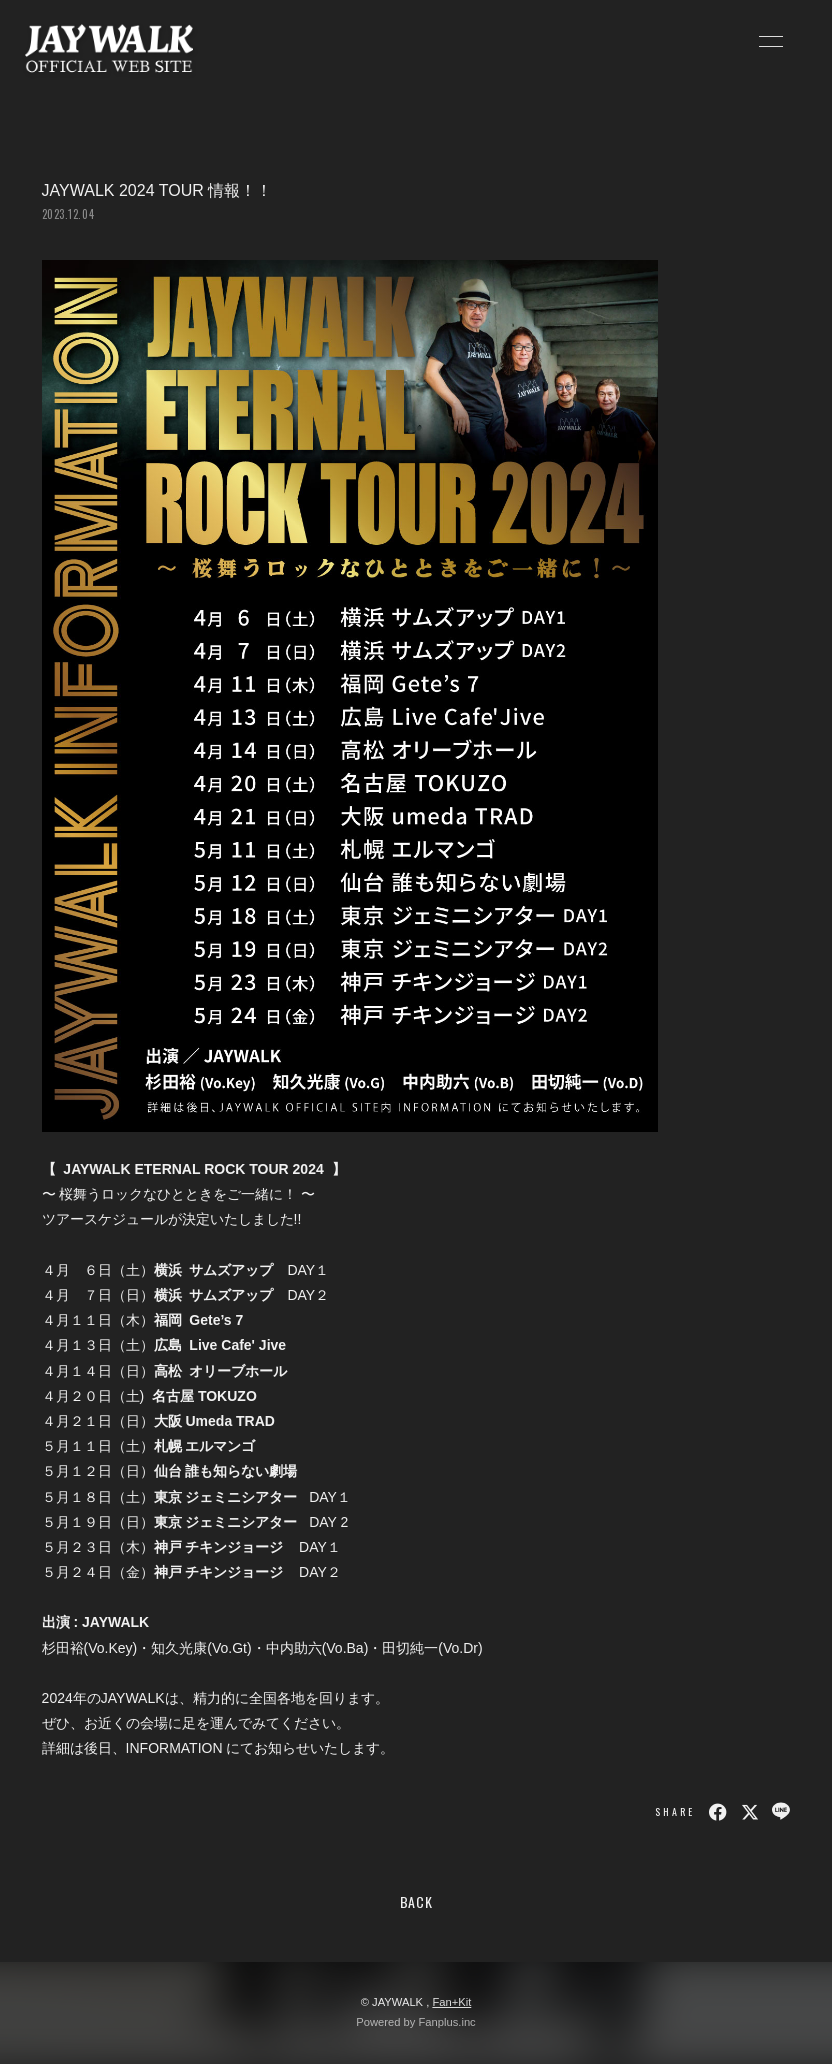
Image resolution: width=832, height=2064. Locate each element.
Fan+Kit (451, 2002)
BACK (416, 1901)
